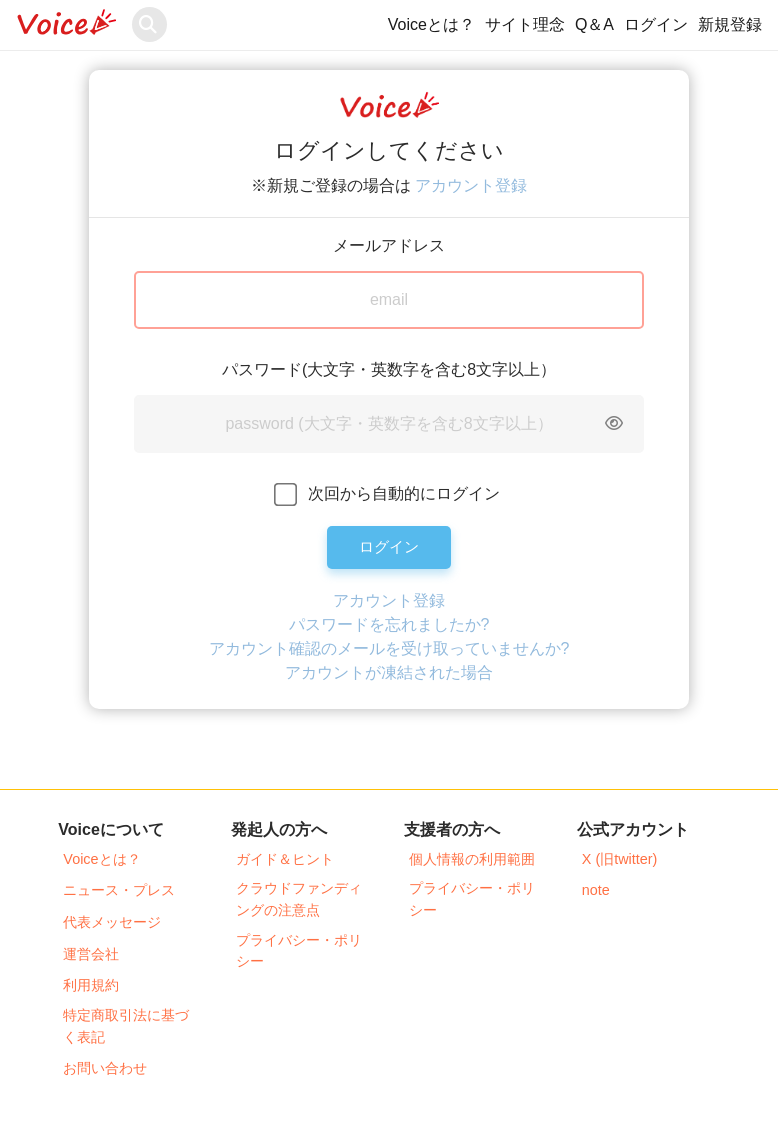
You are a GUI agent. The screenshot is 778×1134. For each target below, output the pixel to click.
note (596, 890)
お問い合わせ (105, 1068)
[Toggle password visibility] (614, 424)
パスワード (262, 369)
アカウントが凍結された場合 (389, 672)
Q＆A (594, 24)
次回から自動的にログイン (404, 493)
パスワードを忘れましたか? (389, 624)
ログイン (656, 24)
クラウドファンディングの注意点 (299, 899)
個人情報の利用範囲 (472, 859)
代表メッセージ (112, 922)
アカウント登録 (471, 185)
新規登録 (730, 24)
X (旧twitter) (620, 859)
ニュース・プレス (119, 890)
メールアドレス (389, 245)
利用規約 (91, 985)
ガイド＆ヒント (285, 859)
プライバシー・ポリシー (299, 951)
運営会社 (91, 954)
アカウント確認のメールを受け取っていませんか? (389, 648)
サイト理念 (525, 24)
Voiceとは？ (431, 24)
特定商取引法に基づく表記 (126, 1026)
